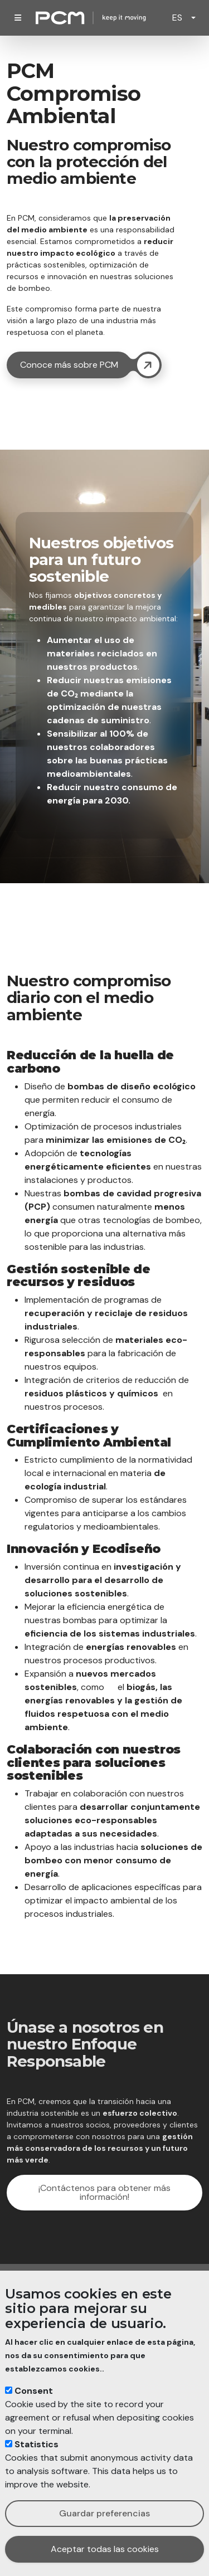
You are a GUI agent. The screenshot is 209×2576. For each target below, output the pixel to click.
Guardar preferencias (104, 2513)
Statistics (36, 2444)
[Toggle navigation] (17, 17)
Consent (33, 2391)
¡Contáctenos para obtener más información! (104, 2192)
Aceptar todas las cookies (105, 2549)
